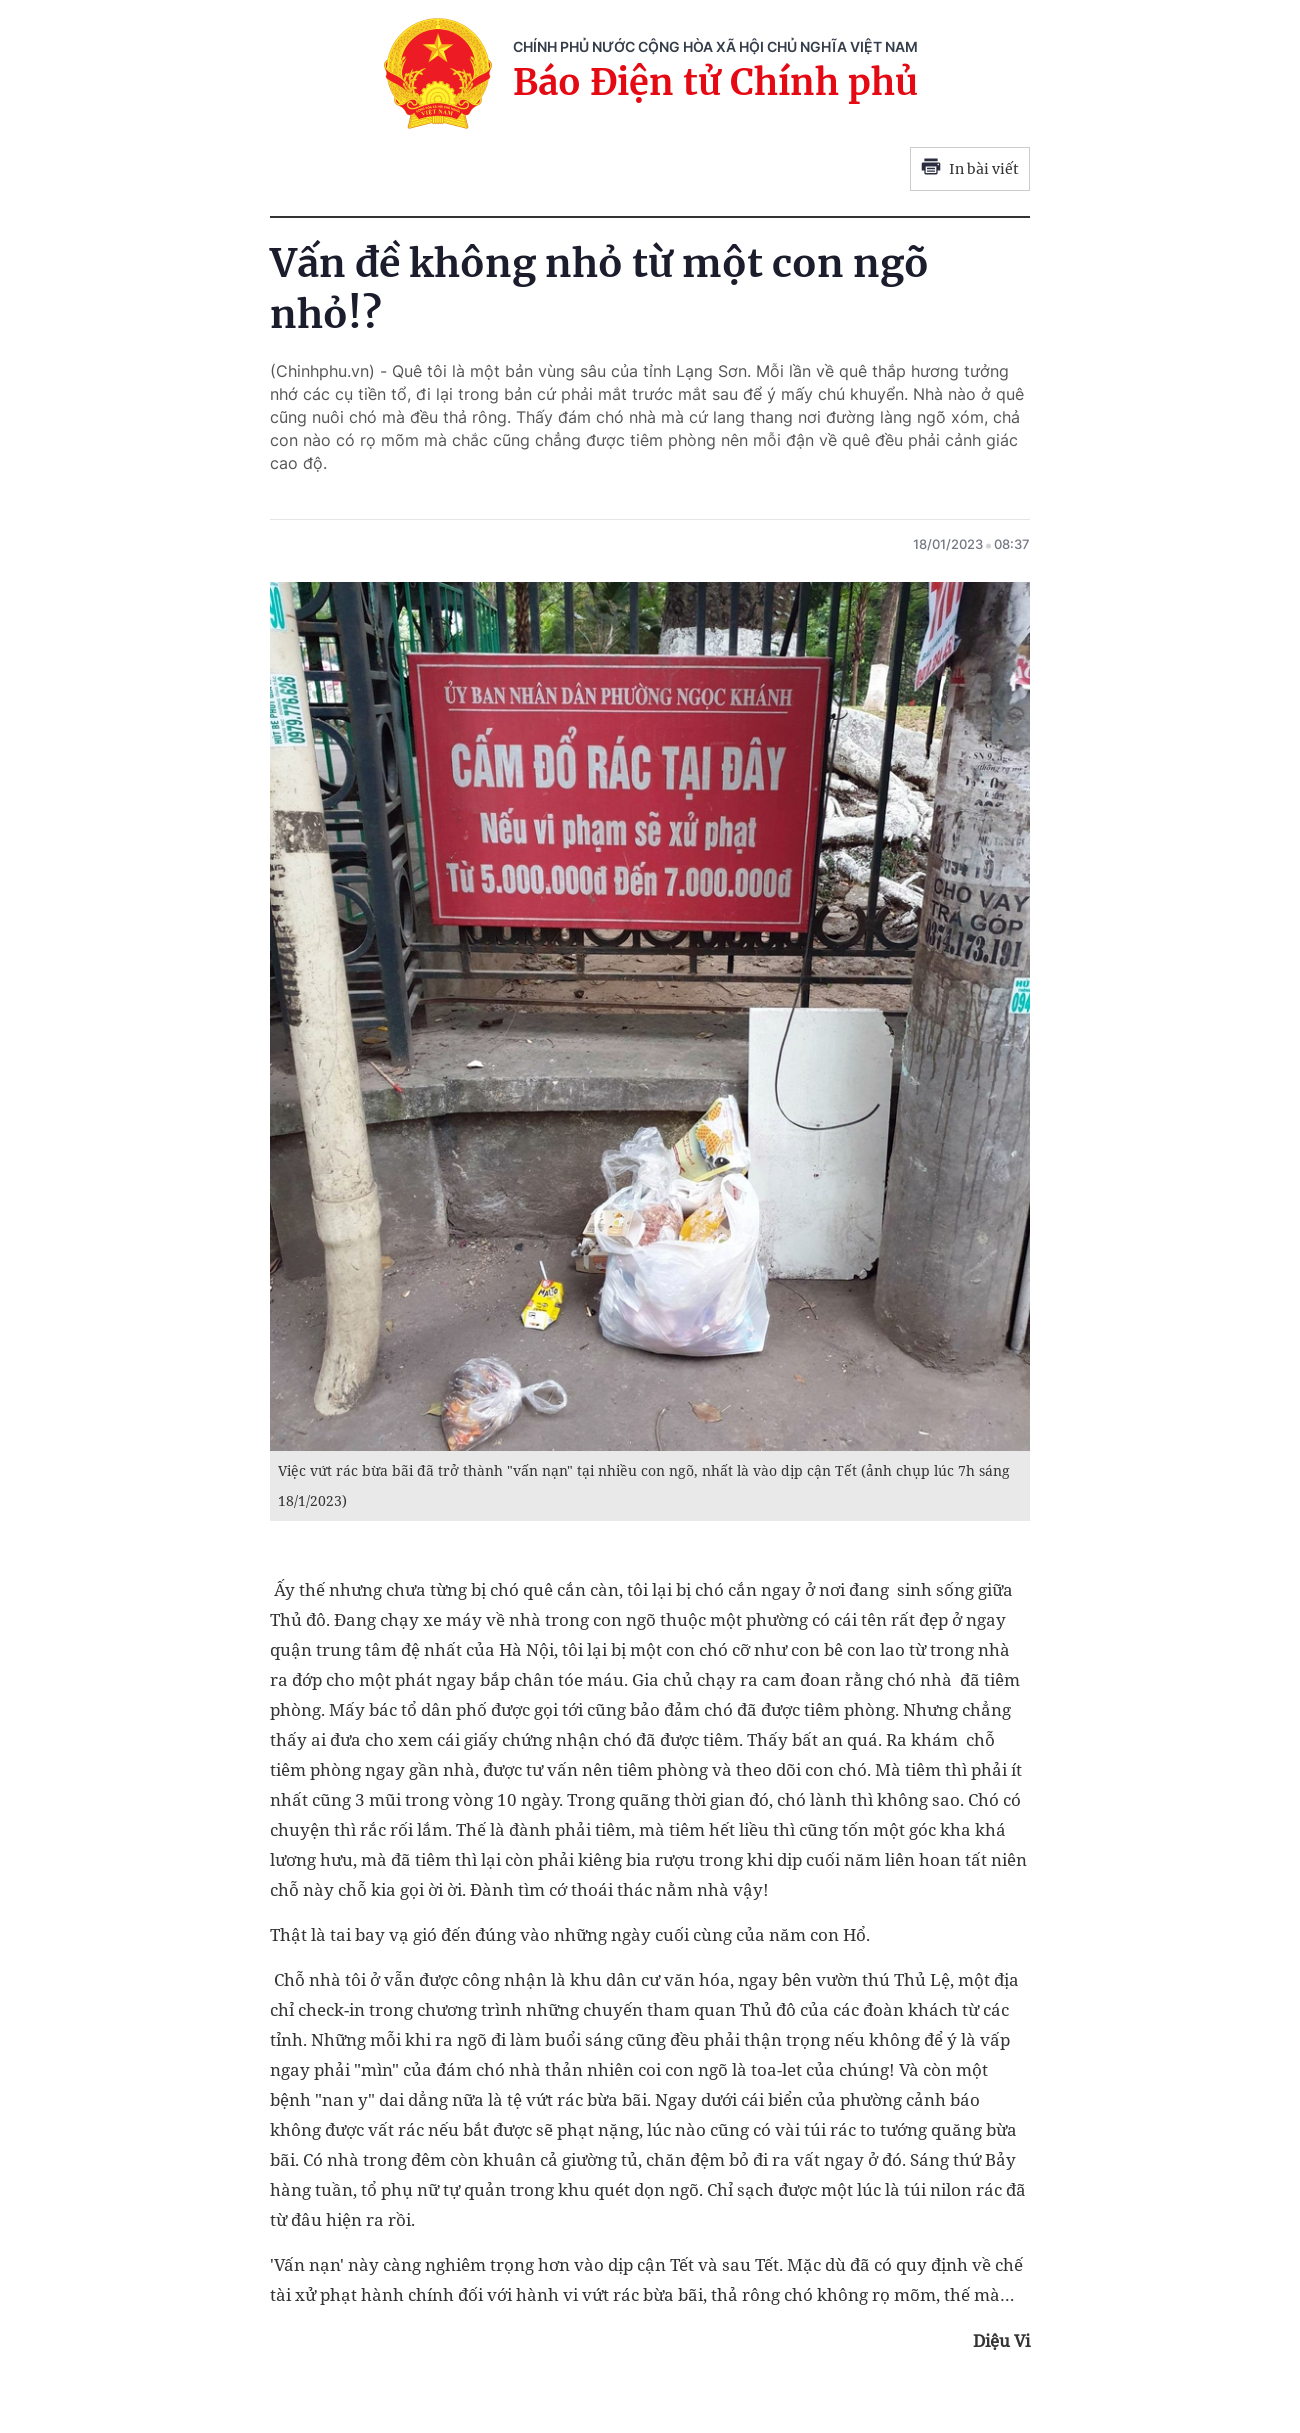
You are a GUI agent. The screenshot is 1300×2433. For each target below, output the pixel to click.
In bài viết (970, 169)
